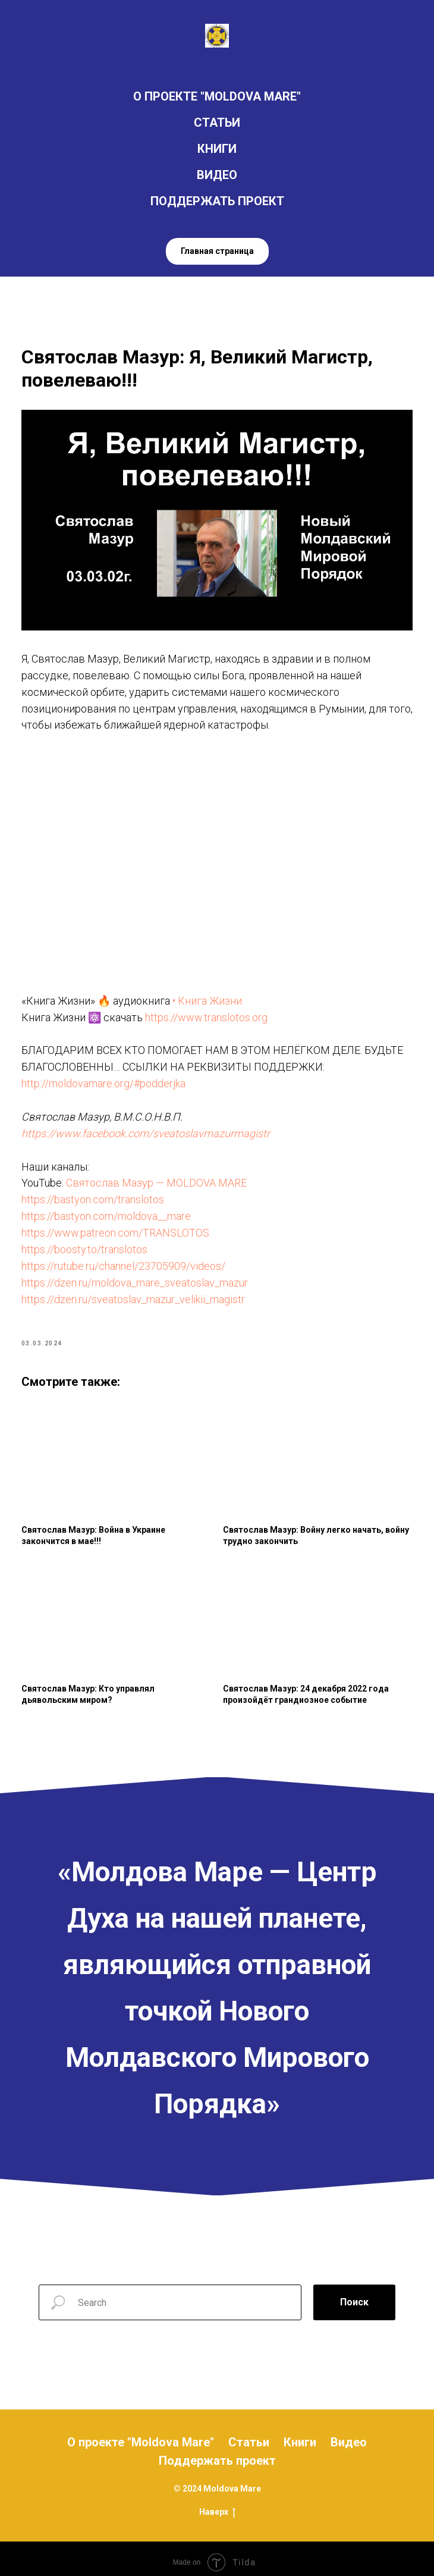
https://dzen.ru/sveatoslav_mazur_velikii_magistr (138, 1292)
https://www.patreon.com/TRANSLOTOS (121, 1226)
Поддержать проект (217, 2453)
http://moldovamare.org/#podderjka (109, 1077)
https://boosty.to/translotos (90, 1243)
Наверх (217, 2505)
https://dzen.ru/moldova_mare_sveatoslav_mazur (140, 1275)
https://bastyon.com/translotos (98, 1193)
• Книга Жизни (211, 993)
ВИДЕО (217, 175)
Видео (349, 2435)
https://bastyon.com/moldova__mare (111, 1209)
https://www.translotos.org (211, 1010)
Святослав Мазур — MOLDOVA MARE (161, 1176)
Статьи (248, 2435)
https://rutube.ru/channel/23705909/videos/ (129, 1259)
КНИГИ (217, 149)
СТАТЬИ (217, 122)
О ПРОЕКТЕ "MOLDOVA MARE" (217, 96)
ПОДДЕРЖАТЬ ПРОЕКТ (217, 201)
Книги (300, 2435)
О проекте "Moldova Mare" (140, 2435)
